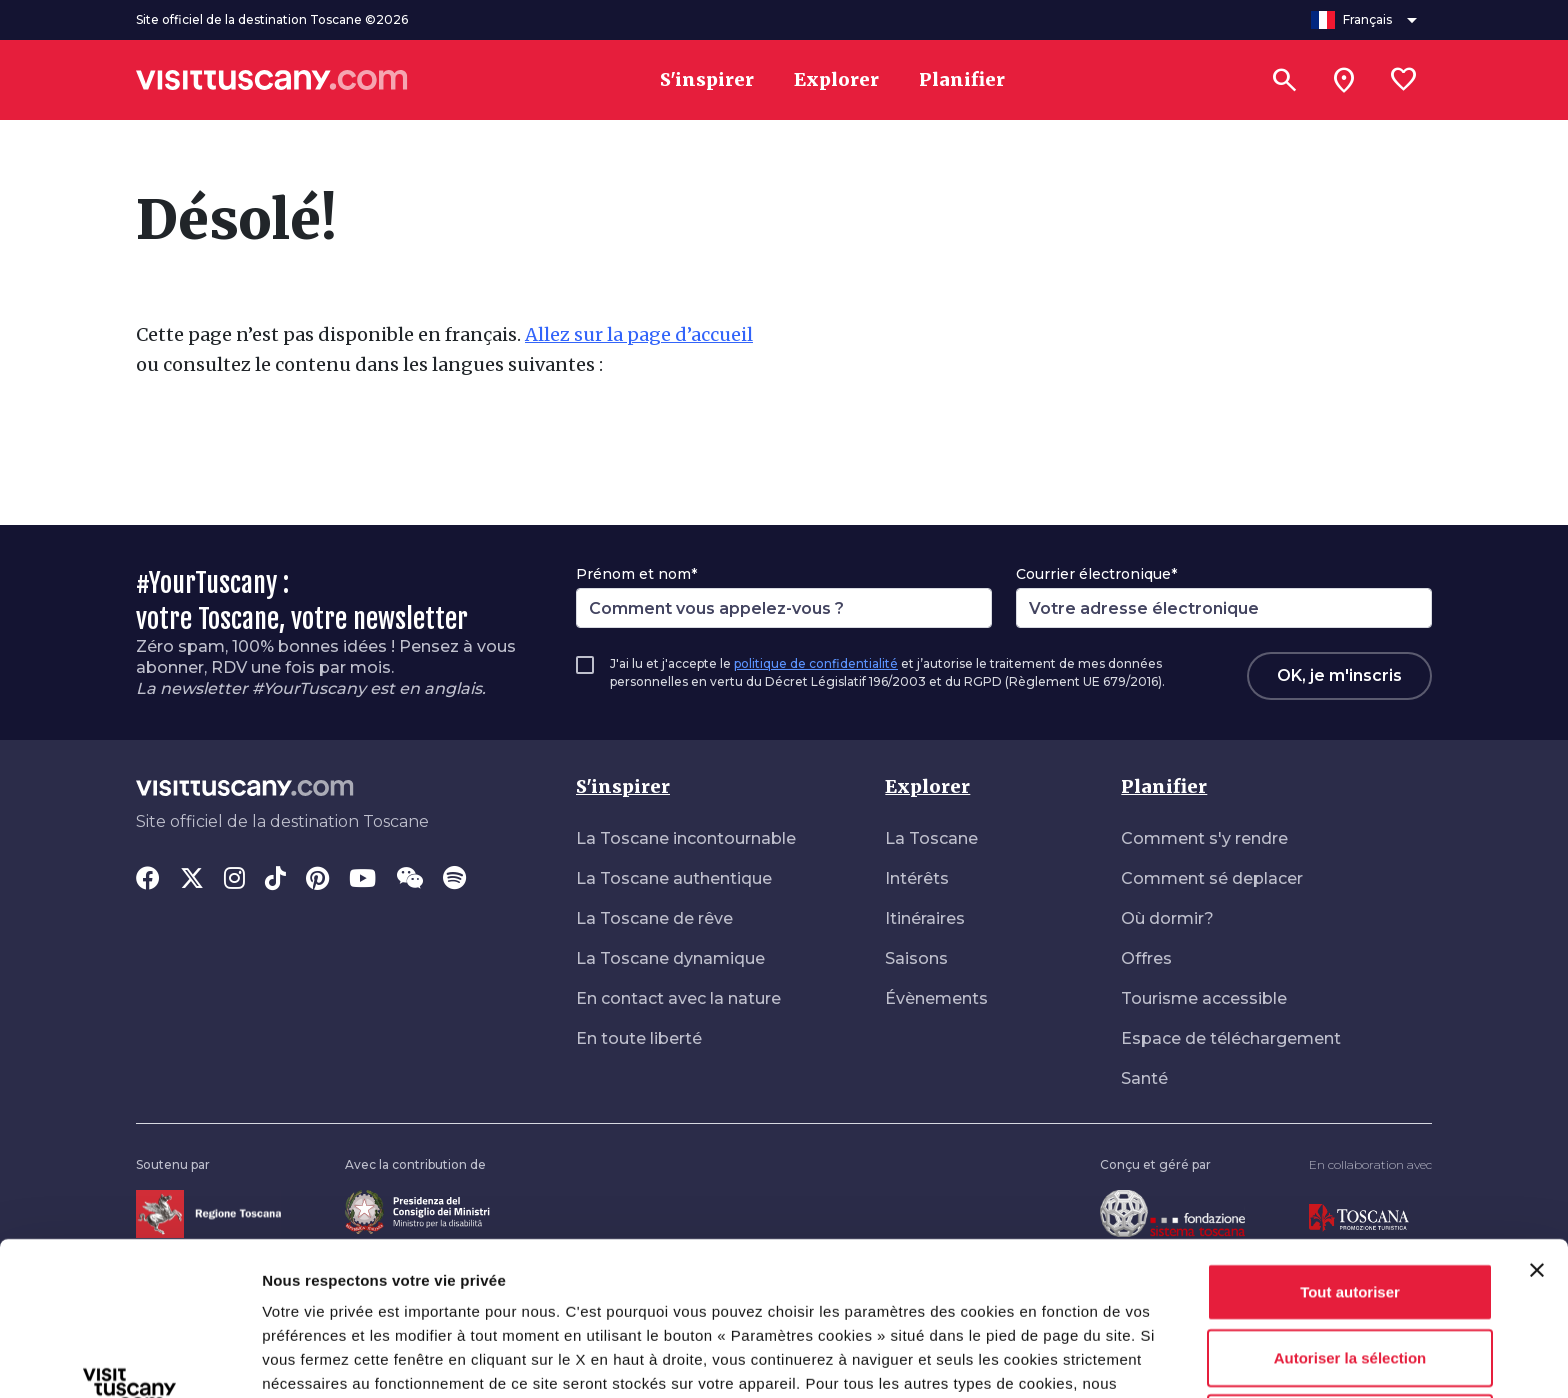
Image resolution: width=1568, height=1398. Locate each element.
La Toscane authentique (674, 878)
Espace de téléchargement (1231, 1038)
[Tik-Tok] (275, 880)
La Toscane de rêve (654, 918)
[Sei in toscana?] (1344, 80)
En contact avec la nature (678, 998)
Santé (1144, 1078)
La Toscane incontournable (686, 838)
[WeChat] (409, 880)
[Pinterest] (317, 880)
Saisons (916, 958)
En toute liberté (639, 1038)
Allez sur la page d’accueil (639, 334)
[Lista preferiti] (1404, 80)
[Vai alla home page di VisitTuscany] (272, 80)
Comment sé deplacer (1212, 878)
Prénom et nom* (636, 574)
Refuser (1350, 1278)
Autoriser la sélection (1350, 1213)
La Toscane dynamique (670, 958)
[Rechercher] (1284, 80)
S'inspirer (623, 786)
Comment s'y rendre (1204, 838)
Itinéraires (925, 918)
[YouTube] (362, 880)
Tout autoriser (1350, 1147)
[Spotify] (454, 880)
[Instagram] (234, 880)
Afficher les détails (329, 1358)
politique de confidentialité (816, 663)
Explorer (927, 786)
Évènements (936, 998)
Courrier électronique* (1096, 574)
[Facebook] (148, 880)
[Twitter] (192, 880)
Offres (1146, 958)
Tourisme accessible (1204, 998)
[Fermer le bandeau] (1537, 1126)
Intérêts (917, 878)
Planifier (1164, 786)
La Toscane (931, 838)
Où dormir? (1167, 918)
